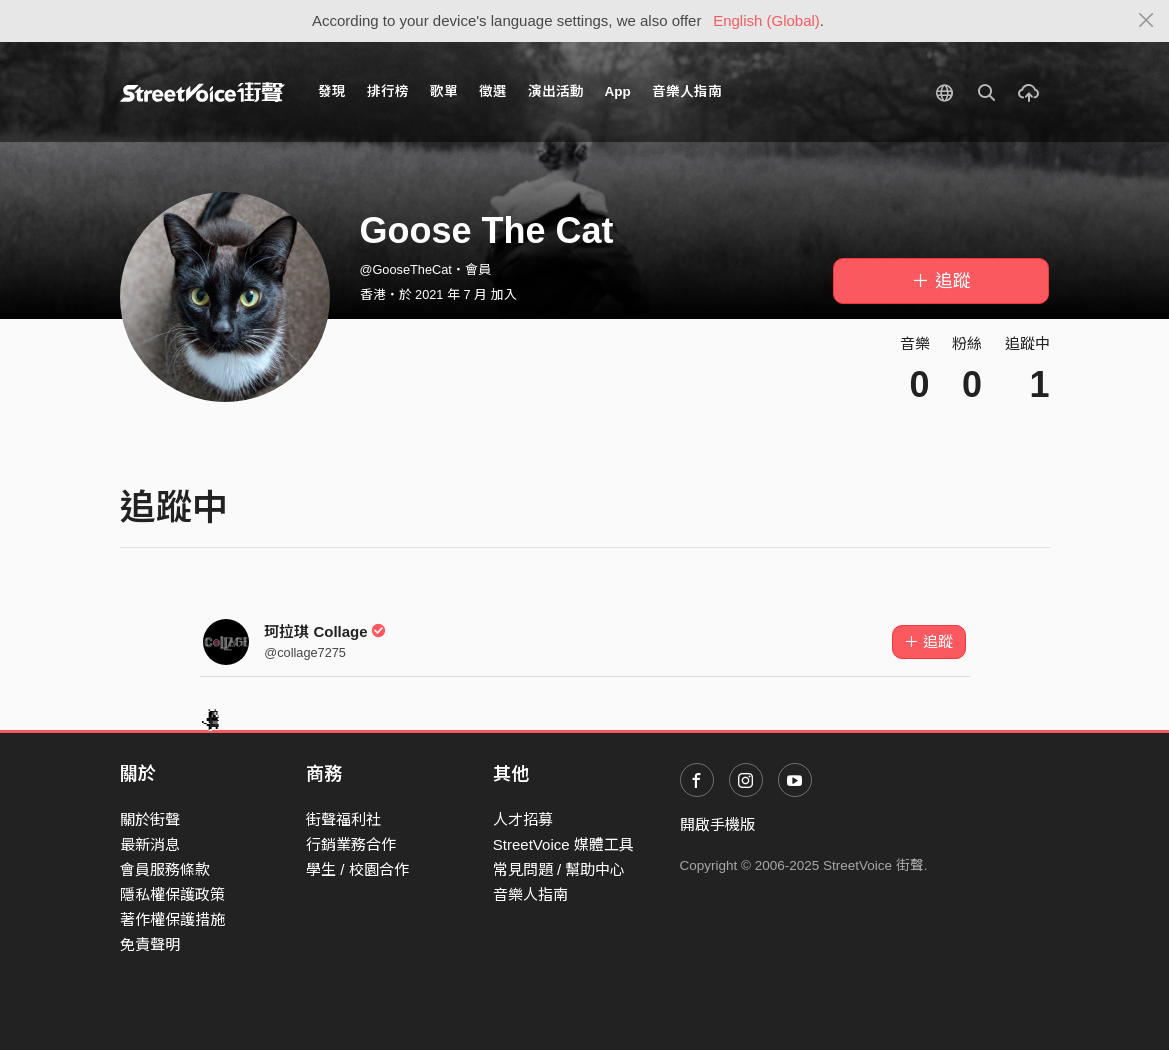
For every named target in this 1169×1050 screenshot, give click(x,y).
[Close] (1146, 21)
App (618, 91)
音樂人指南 (687, 91)
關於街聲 (150, 819)
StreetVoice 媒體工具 (563, 844)
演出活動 (556, 91)
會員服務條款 (165, 869)
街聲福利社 (343, 819)
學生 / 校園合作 (357, 869)
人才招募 (523, 819)
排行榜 (388, 91)
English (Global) (766, 20)
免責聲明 (150, 944)
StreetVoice (202, 92)
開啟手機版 (717, 824)
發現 (332, 91)
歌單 (444, 91)
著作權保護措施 (172, 919)
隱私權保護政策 (172, 894)
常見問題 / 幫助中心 (559, 869)
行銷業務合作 (351, 844)
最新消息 (150, 844)
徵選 (493, 91)
